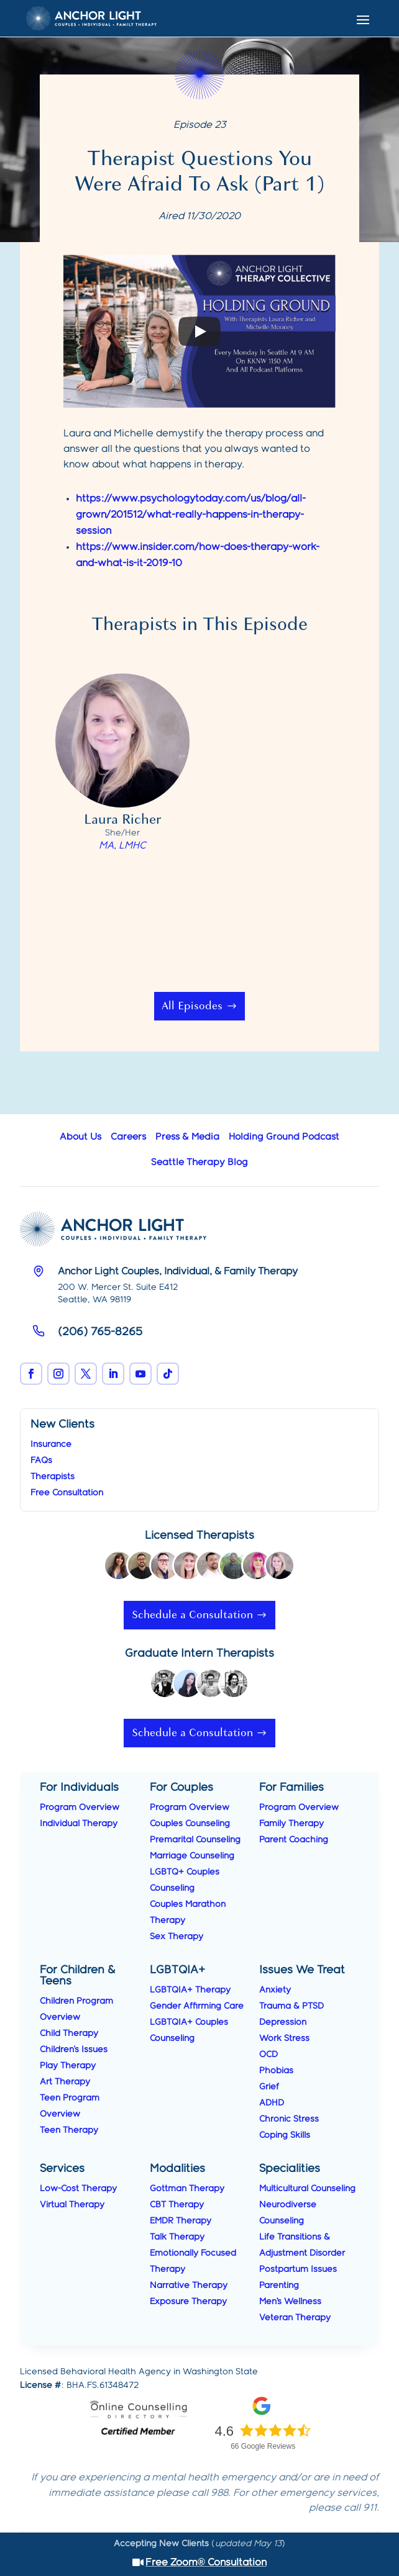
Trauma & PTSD (291, 2006)
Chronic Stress (289, 2119)
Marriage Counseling (192, 1856)
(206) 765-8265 (100, 1332)
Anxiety (275, 1990)
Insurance (50, 1444)
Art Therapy (65, 2082)
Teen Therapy (69, 2130)
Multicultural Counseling (307, 2188)
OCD (268, 2054)
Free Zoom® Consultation (206, 2562)
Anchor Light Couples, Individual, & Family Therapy (178, 1271)
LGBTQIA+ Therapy (190, 1990)
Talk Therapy (177, 2237)
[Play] (199, 331)
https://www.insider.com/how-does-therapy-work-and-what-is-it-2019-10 (197, 555)
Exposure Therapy (188, 2301)
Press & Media (187, 1137)
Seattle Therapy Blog (199, 1162)
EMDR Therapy (180, 2221)
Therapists (52, 1476)
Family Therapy (291, 1823)
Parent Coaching (293, 1839)
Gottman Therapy (187, 2188)
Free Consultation (66, 1492)
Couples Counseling (190, 1823)
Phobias (276, 2070)
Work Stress (284, 2038)
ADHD (271, 2103)
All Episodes (192, 1006)
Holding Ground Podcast (284, 1137)
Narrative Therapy (188, 2285)
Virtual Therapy (72, 2204)
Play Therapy (68, 2065)
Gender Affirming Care (197, 2006)
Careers (128, 1137)
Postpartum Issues (298, 2269)
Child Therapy (69, 2033)
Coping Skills (284, 2135)
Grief (269, 2087)
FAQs (41, 1460)
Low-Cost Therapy (78, 2188)
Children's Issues (74, 2049)
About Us (80, 1137)
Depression (282, 2022)
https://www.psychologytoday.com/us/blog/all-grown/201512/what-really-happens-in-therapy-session (191, 515)
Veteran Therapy (295, 2317)
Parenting (279, 2285)
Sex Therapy (176, 1936)
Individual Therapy (78, 1823)
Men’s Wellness (290, 2301)
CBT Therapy (177, 2204)
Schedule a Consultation (192, 1615)
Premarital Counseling (195, 1839)
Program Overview (79, 1807)
